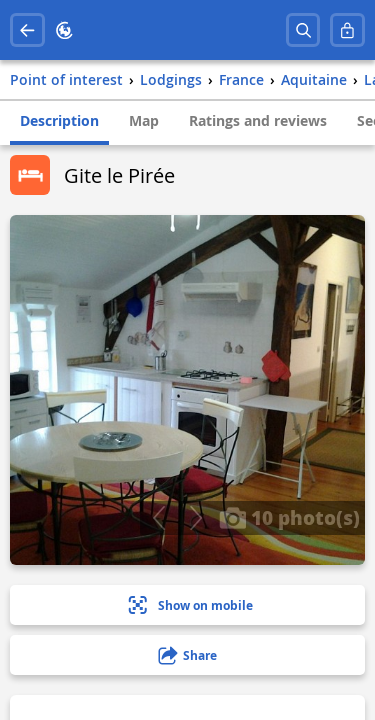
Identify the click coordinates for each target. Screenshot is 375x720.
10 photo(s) (289, 517)
